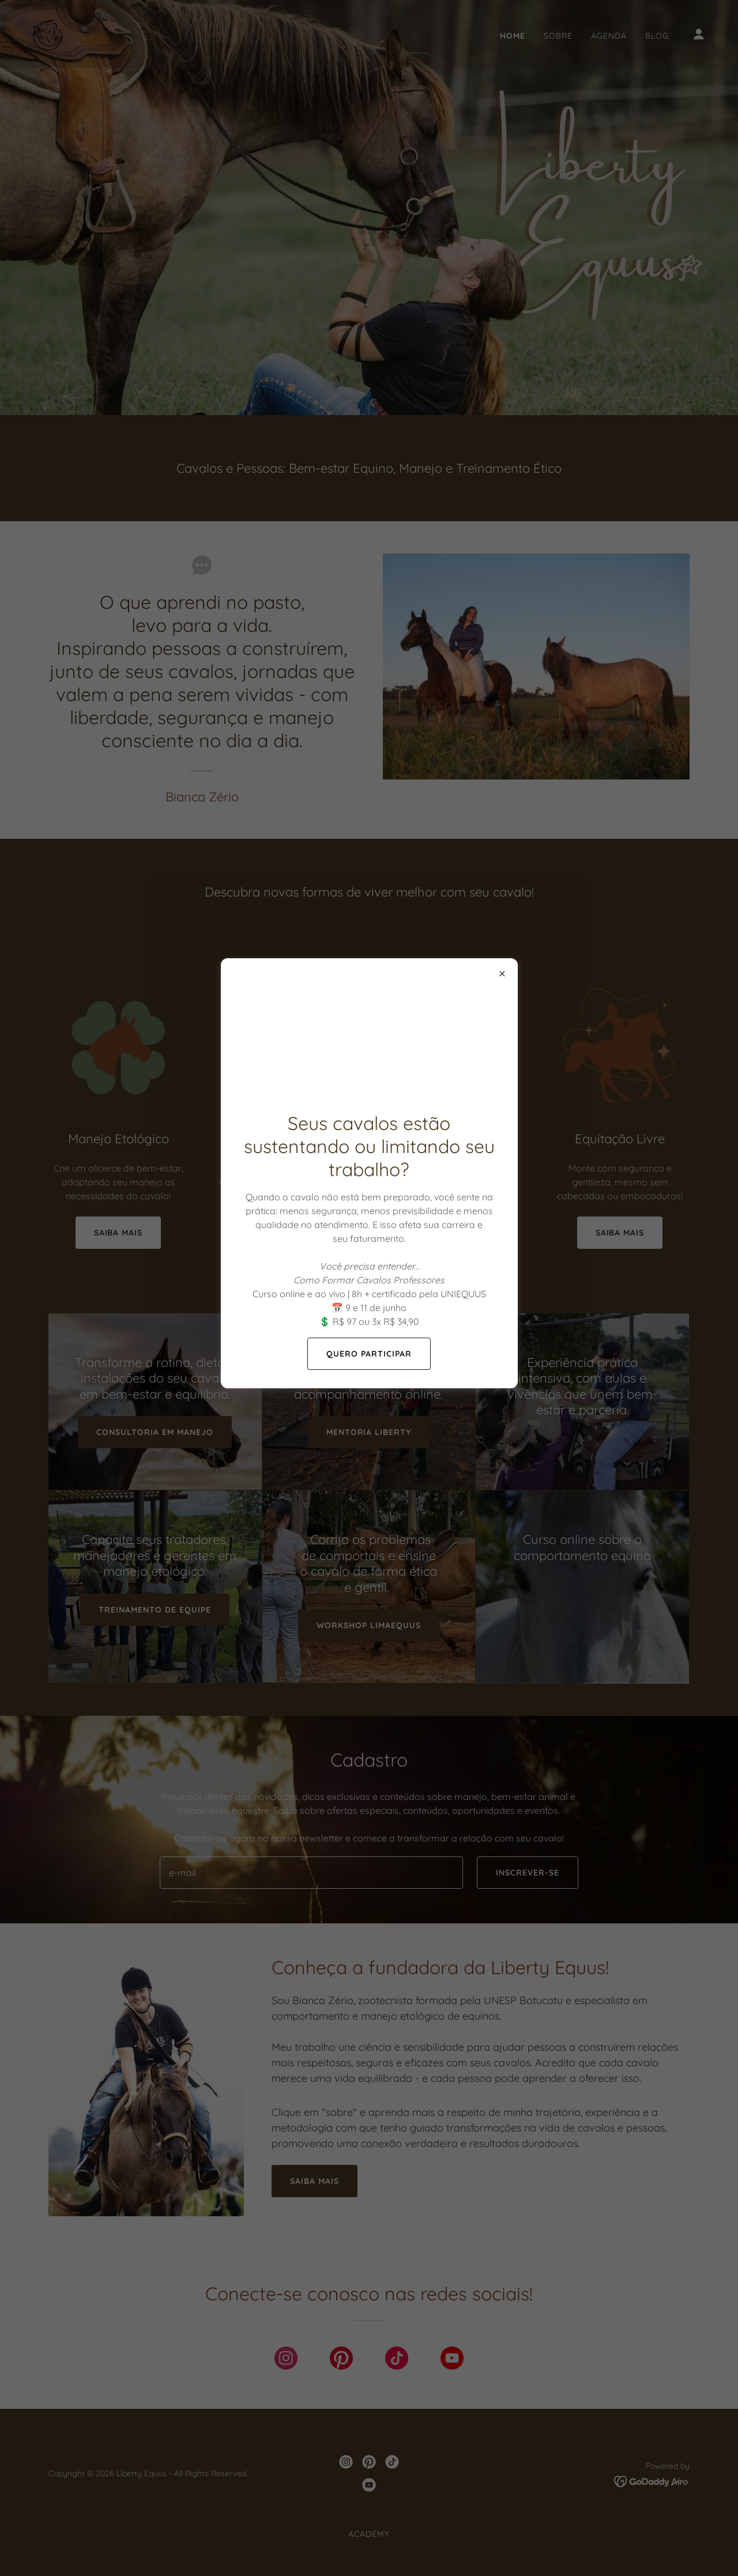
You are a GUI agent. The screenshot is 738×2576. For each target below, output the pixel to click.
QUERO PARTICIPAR (369, 1354)
